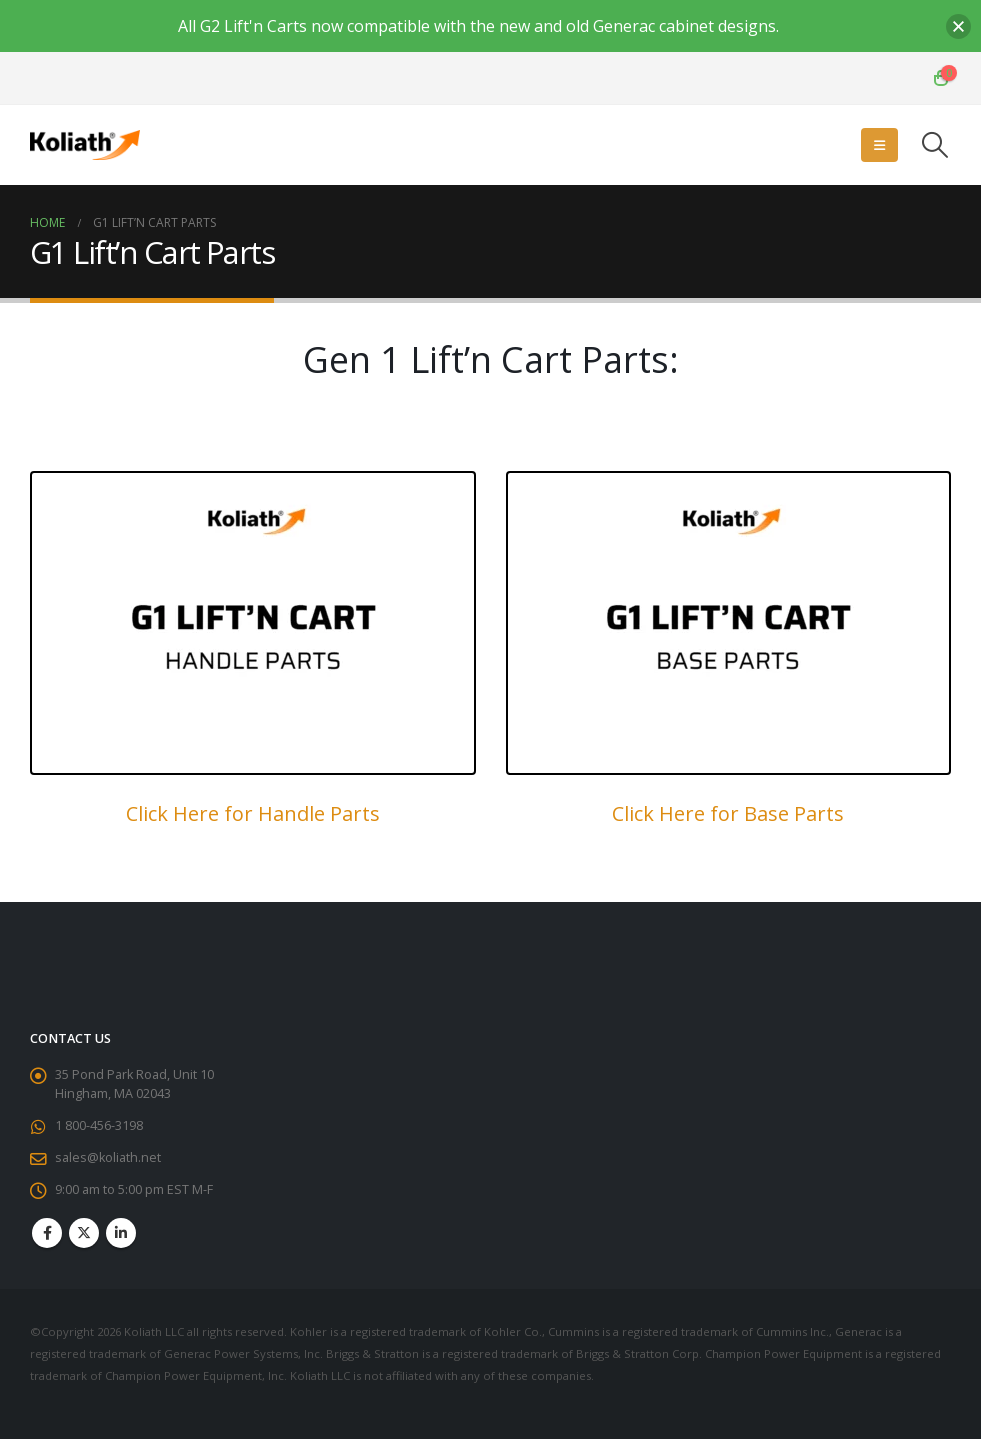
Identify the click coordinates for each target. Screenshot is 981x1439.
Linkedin (121, 1233)
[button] (879, 145)
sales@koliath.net (108, 1157)
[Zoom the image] (253, 483)
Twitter (84, 1233)
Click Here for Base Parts (728, 813)
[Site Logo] (85, 144)
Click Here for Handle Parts (253, 813)
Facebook (47, 1233)
